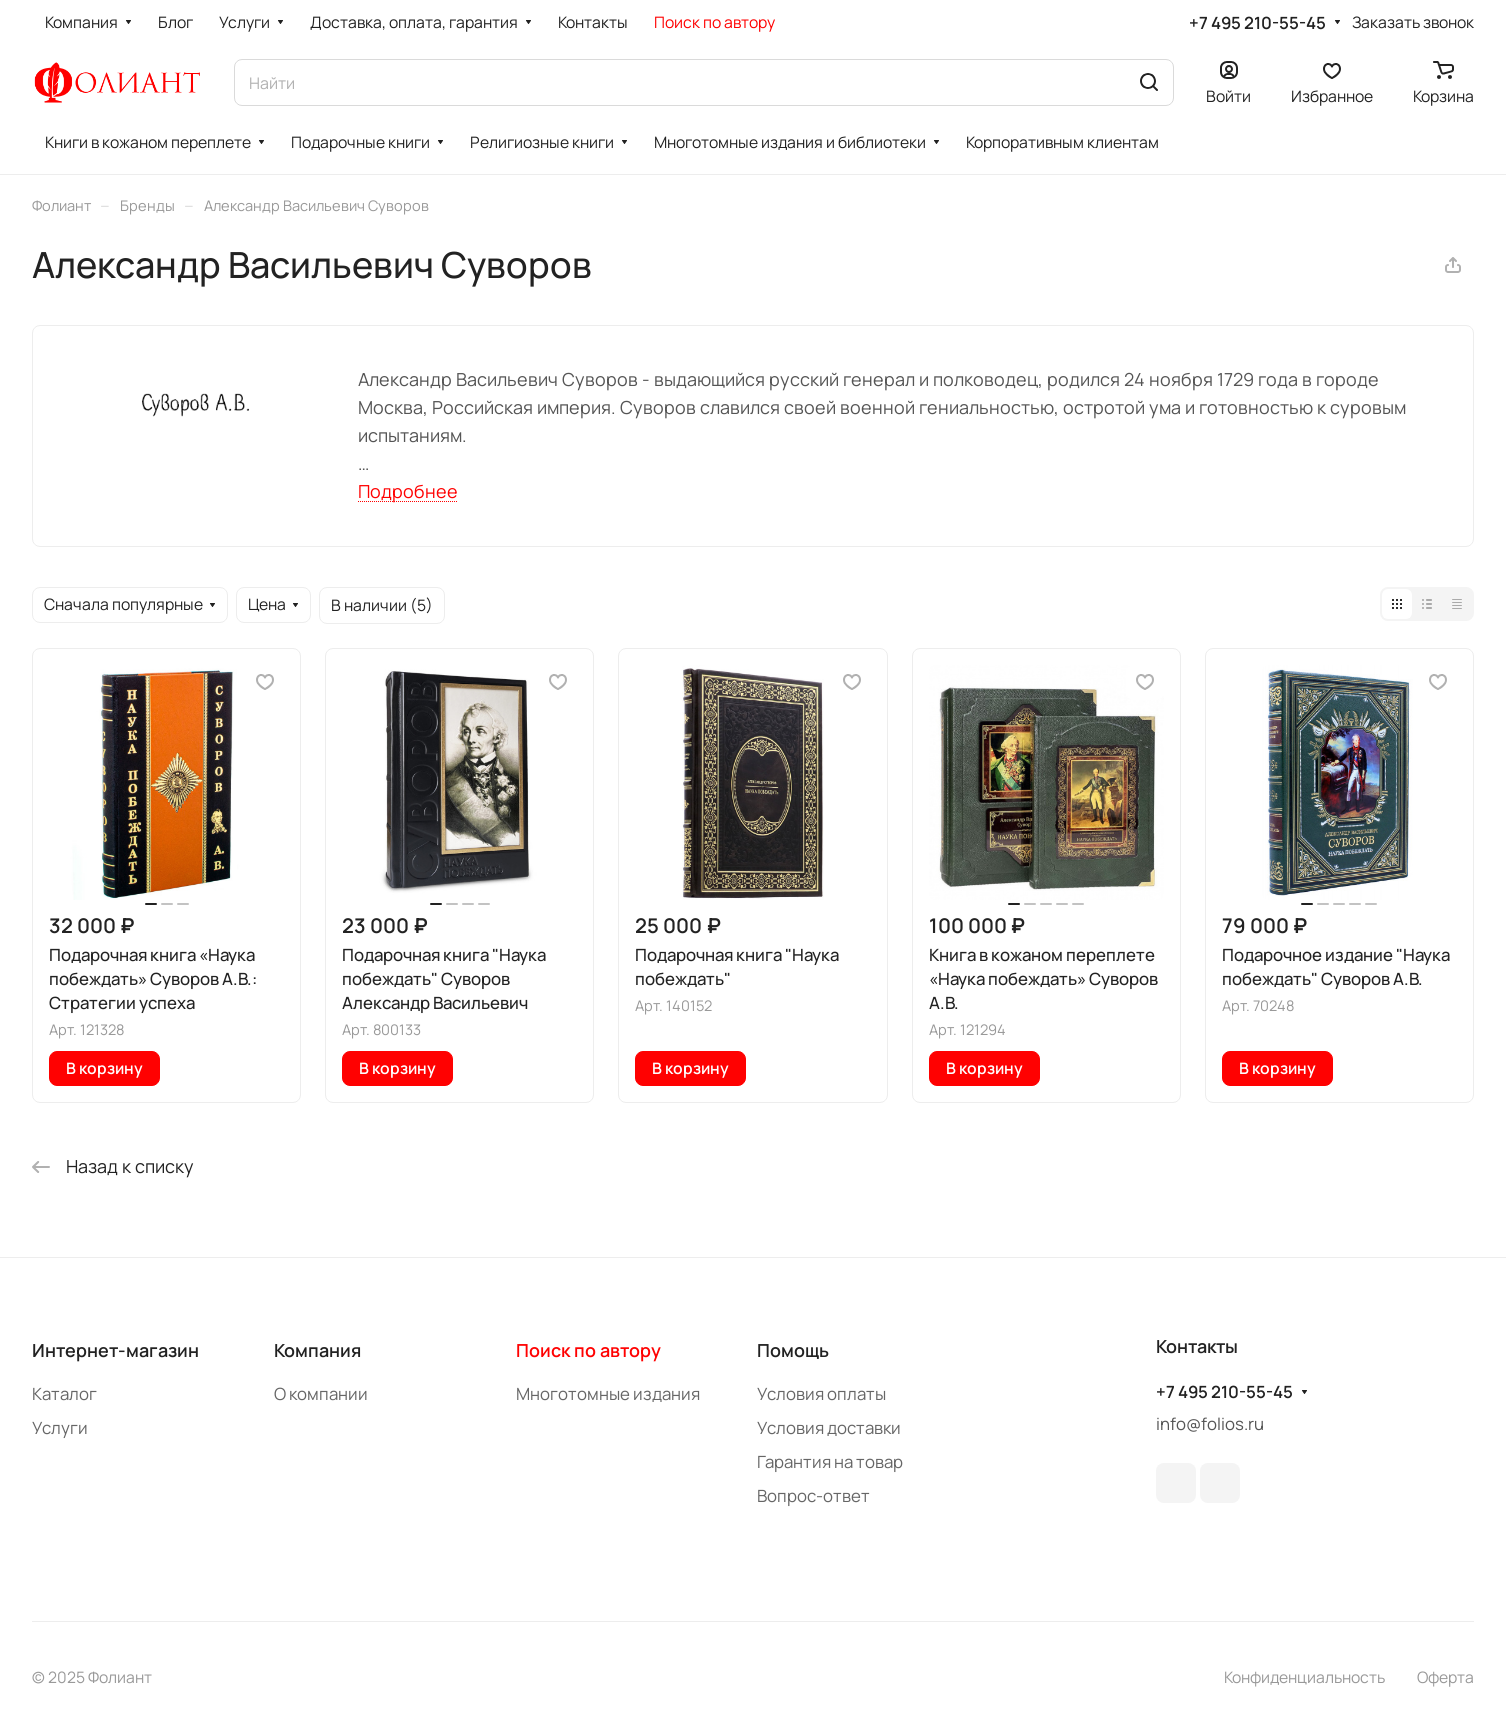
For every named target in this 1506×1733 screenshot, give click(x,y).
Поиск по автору (588, 1350)
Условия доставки (829, 1427)
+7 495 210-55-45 (1257, 23)
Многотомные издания (608, 1393)
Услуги (60, 1427)
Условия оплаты (821, 1393)
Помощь (793, 1350)
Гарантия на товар (830, 1461)
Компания (317, 1350)
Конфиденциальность (1304, 1677)
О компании (321, 1393)
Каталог (64, 1393)
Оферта (1445, 1677)
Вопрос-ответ (813, 1495)
